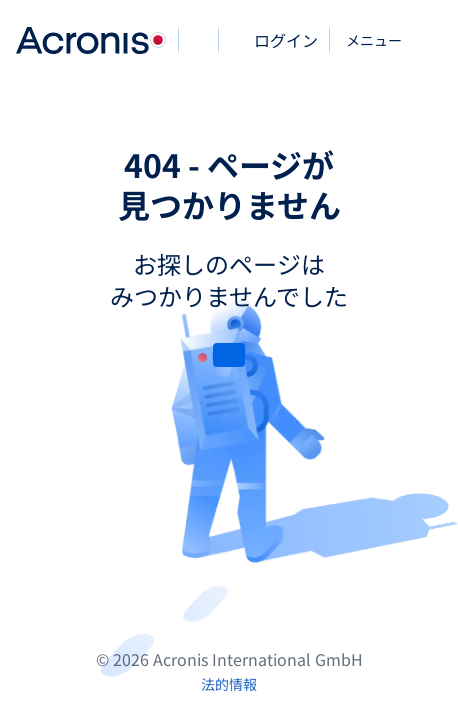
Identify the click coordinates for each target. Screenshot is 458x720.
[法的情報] (229, 683)
